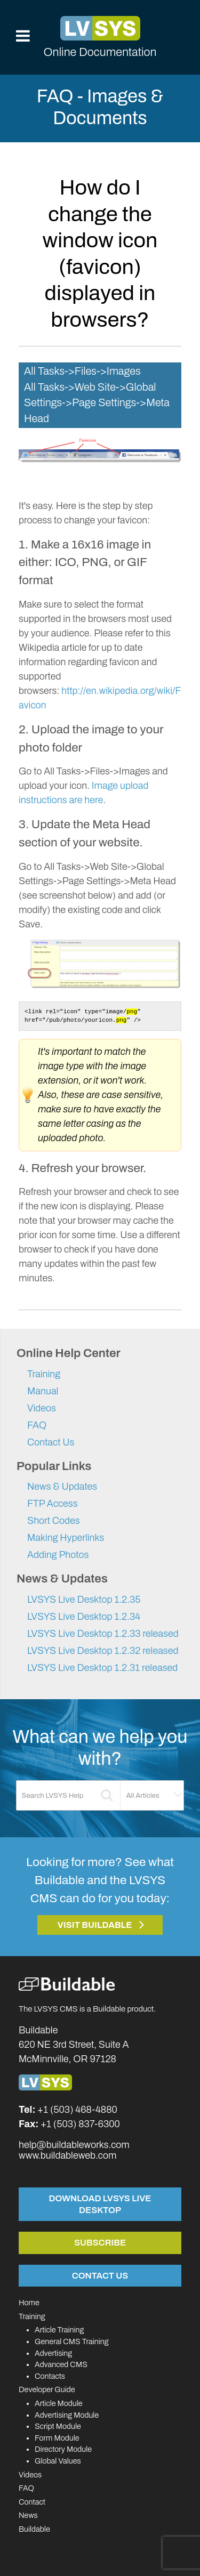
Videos (41, 1408)
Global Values (58, 2461)
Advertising (53, 2353)
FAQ (36, 1425)
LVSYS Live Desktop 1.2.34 (83, 1616)
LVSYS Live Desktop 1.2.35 (84, 1599)
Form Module (57, 2438)
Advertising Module (67, 2415)
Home (29, 2302)
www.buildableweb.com (67, 2155)
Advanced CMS (61, 2364)
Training (43, 1374)
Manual (42, 1391)
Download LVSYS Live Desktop (100, 2204)
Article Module (59, 2403)
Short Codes (53, 1520)
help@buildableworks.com (74, 2144)
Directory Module (63, 2449)
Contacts (50, 2376)
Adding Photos (58, 1554)
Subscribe (100, 2242)
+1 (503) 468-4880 (77, 2109)
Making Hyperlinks (65, 1537)
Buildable (34, 2529)
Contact (32, 2502)
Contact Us (50, 1442)
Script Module (58, 2426)
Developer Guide (47, 2389)
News (28, 2515)
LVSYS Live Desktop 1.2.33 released (103, 1633)
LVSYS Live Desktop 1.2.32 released (103, 1650)
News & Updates (62, 1486)
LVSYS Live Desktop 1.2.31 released (102, 1667)
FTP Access (52, 1503)
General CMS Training (71, 2341)
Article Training (59, 2329)
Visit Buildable (95, 1924)
